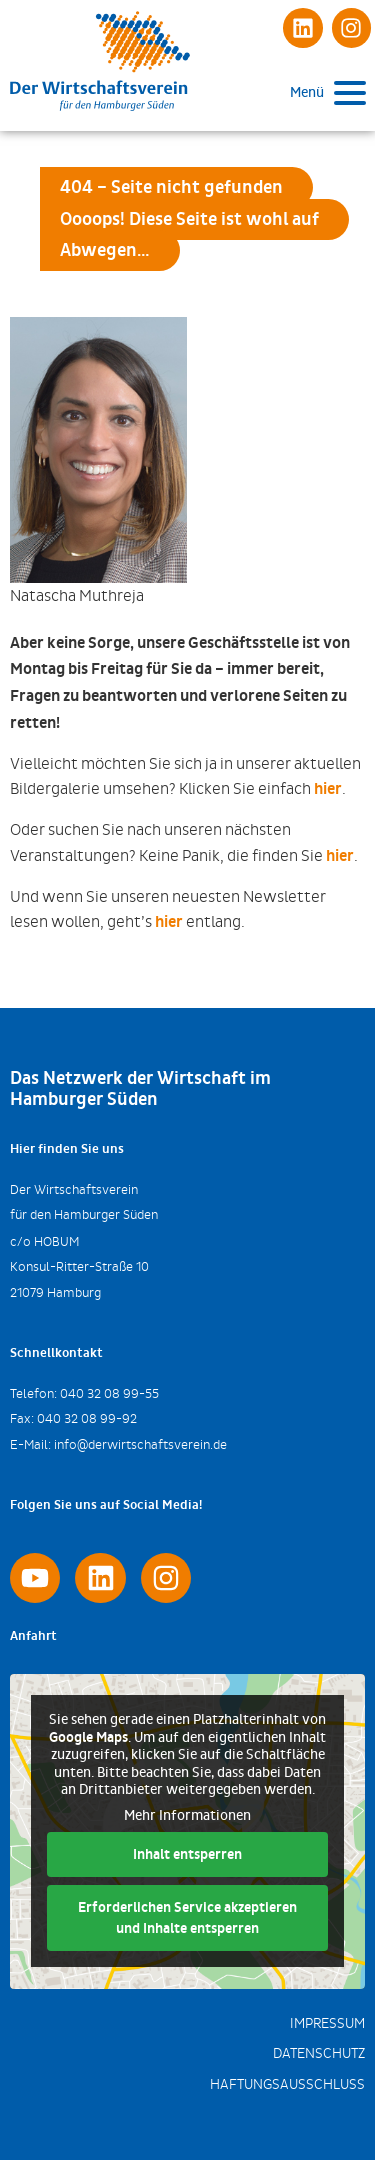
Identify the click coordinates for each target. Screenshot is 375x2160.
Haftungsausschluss (287, 2084)
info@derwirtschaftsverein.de (140, 1444)
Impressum (327, 2023)
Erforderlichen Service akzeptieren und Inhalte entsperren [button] (187, 1919)
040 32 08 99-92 (87, 1418)
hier (328, 789)
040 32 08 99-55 (109, 1393)
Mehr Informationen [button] (187, 1815)
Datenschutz (319, 2053)
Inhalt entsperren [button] (187, 1855)
